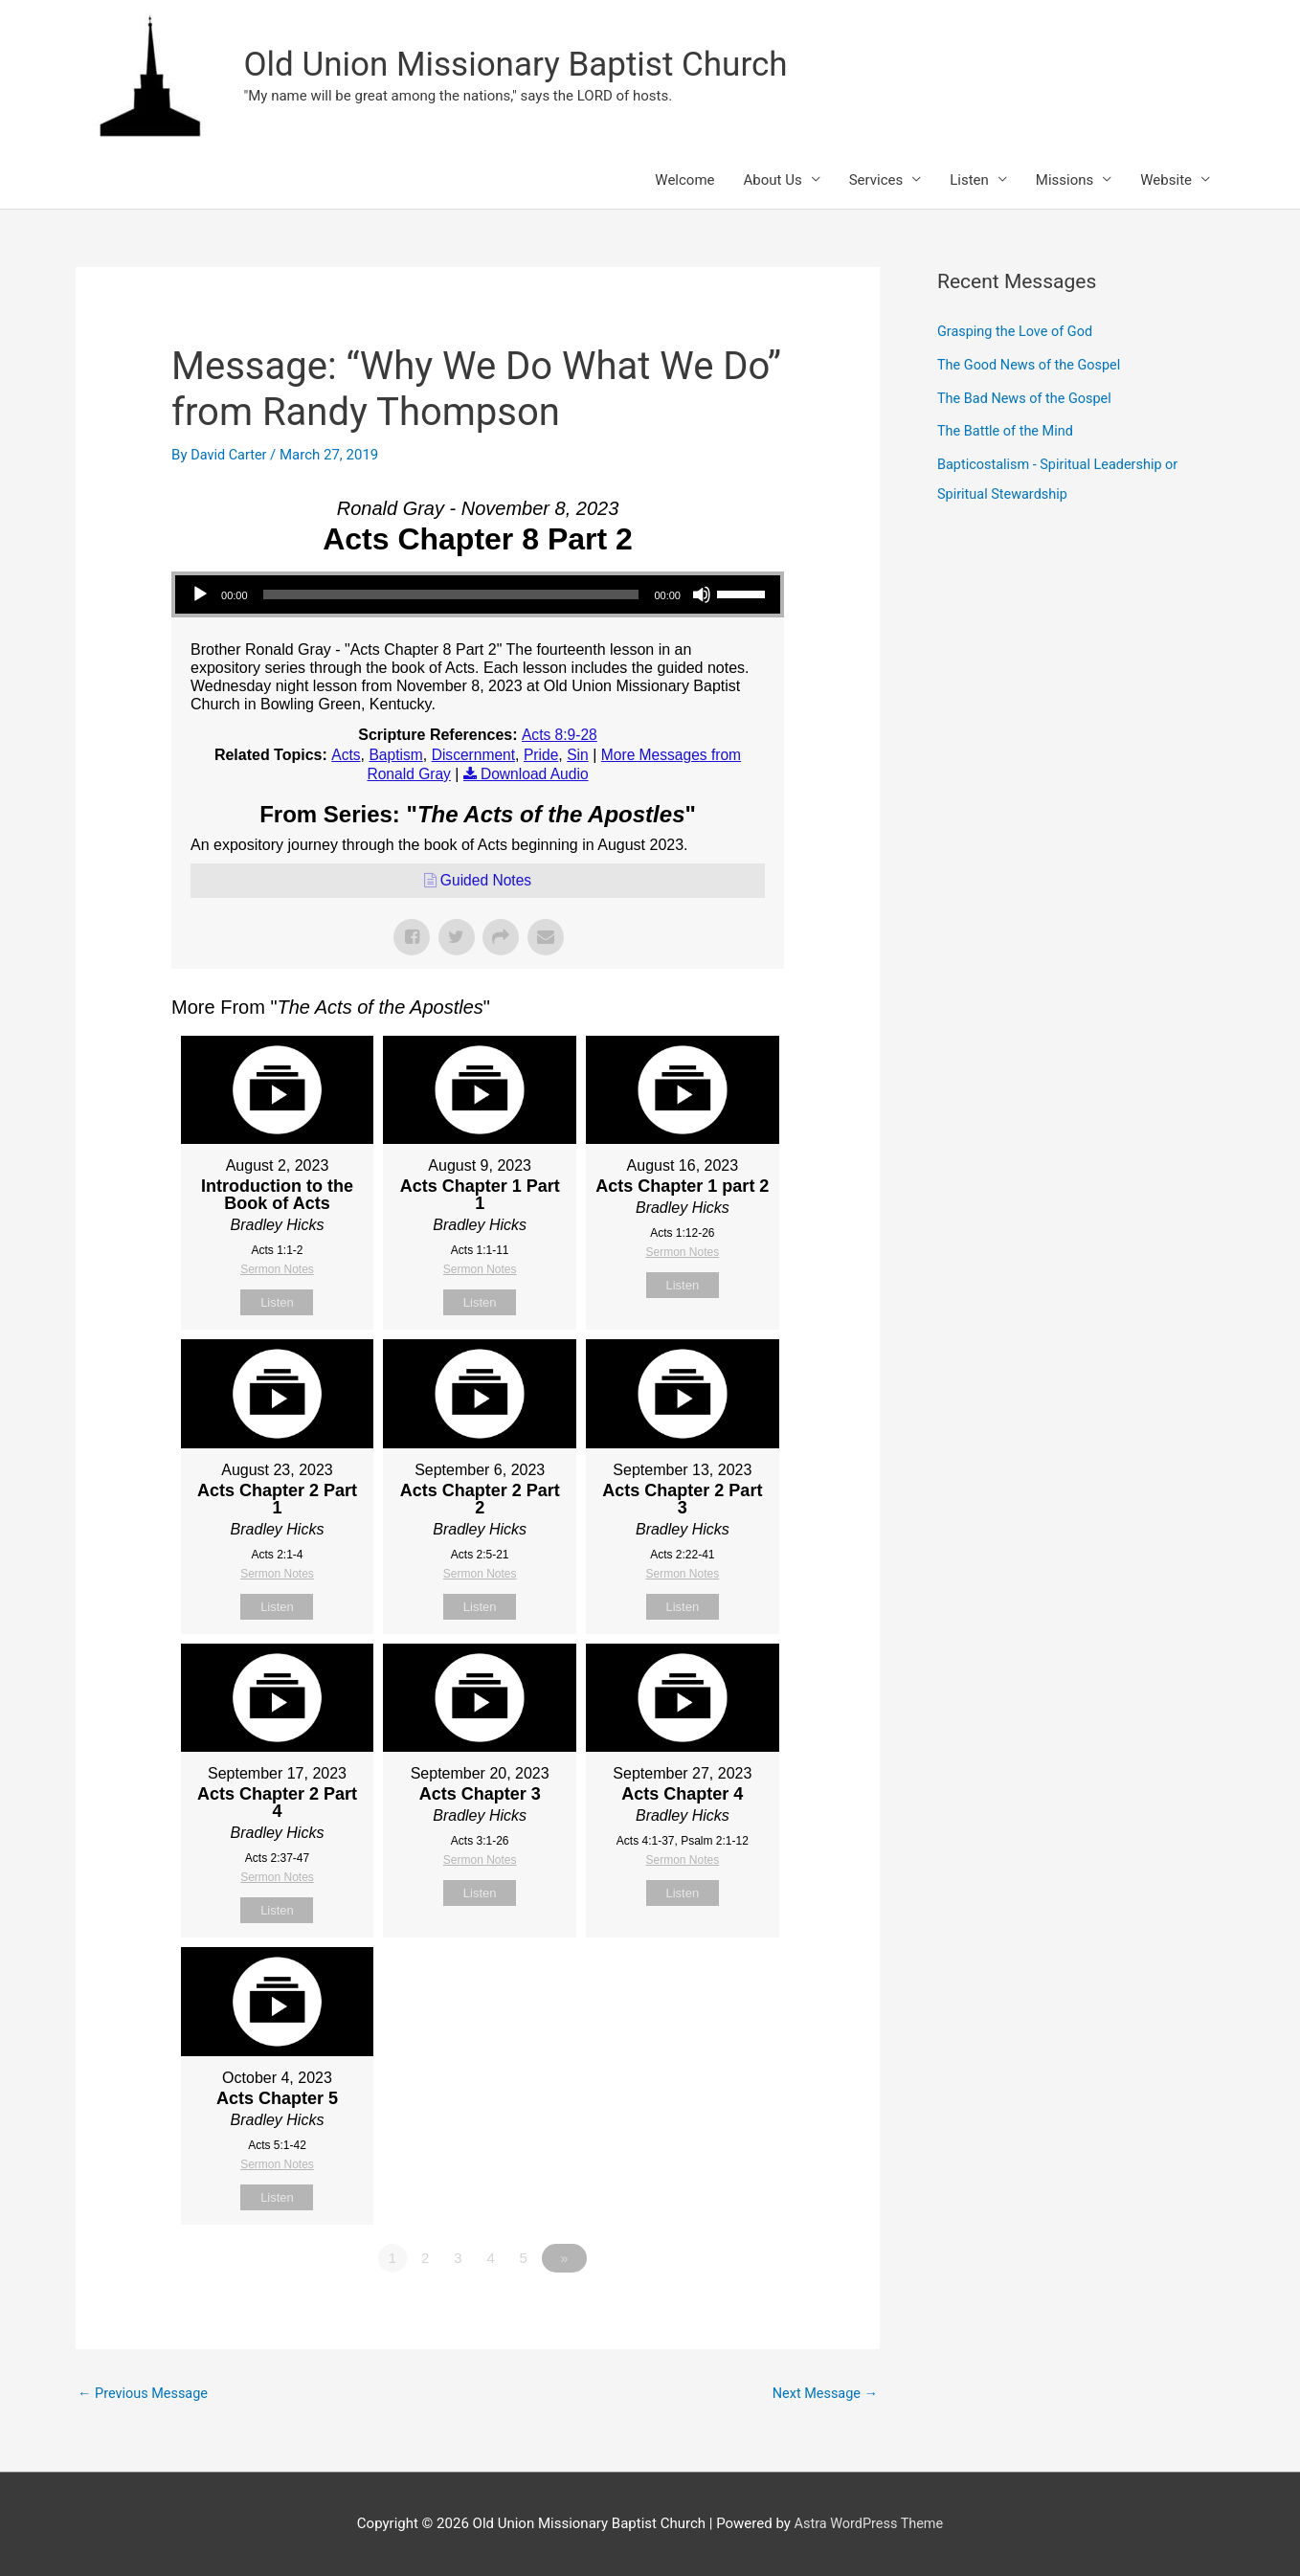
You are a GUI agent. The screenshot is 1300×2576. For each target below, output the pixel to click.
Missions (1064, 181)
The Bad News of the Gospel (1027, 397)
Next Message (823, 2393)
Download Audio (536, 774)
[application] (477, 595)
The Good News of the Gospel (1032, 364)
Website (1166, 181)
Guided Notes (486, 879)
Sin (578, 756)
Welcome (684, 181)
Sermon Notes (277, 1268)
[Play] (200, 595)
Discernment (471, 756)
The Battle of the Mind (1007, 429)
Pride (540, 756)
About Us (773, 181)
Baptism (392, 756)
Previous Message (145, 2393)
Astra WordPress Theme (869, 2523)
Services (876, 181)
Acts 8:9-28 (558, 736)
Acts (341, 756)
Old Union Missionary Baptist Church (516, 64)
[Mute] (701, 595)
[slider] (451, 595)
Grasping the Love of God (1017, 333)
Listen (969, 181)
